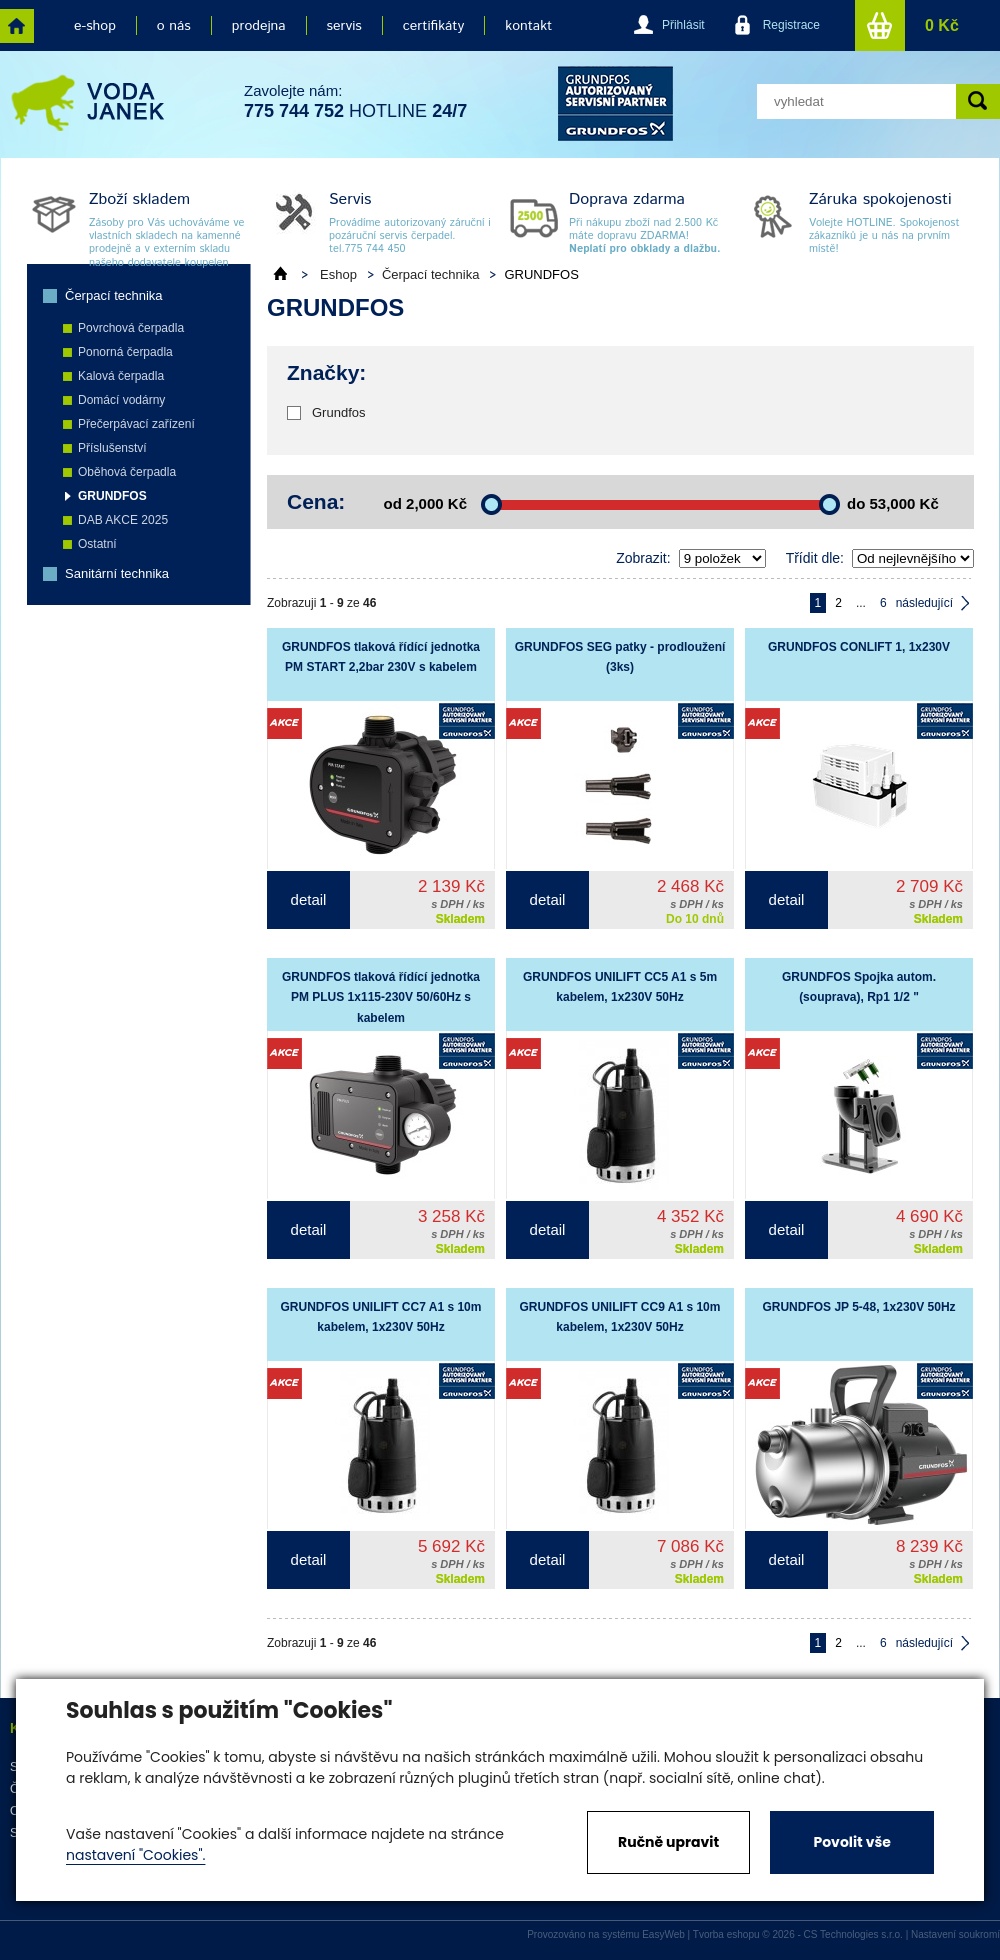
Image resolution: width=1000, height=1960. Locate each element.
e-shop (95, 26)
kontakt (528, 26)
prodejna (259, 26)
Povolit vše (851, 1842)
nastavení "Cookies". (135, 1855)
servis (344, 26)
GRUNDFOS (112, 496)
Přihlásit (683, 25)
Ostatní (97, 544)
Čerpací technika (114, 295)
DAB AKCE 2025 (123, 520)
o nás (174, 26)
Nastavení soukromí (955, 1934)
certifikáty (433, 26)
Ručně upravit (668, 1842)
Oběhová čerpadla (127, 472)
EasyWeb (663, 1934)
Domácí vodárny (121, 400)
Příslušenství (112, 448)
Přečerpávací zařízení (136, 424)
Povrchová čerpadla (131, 328)
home (17, 26)
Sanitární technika (117, 573)
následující (924, 603)
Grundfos (338, 412)
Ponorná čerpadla (125, 352)
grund (615, 103)
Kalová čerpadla (121, 376)
